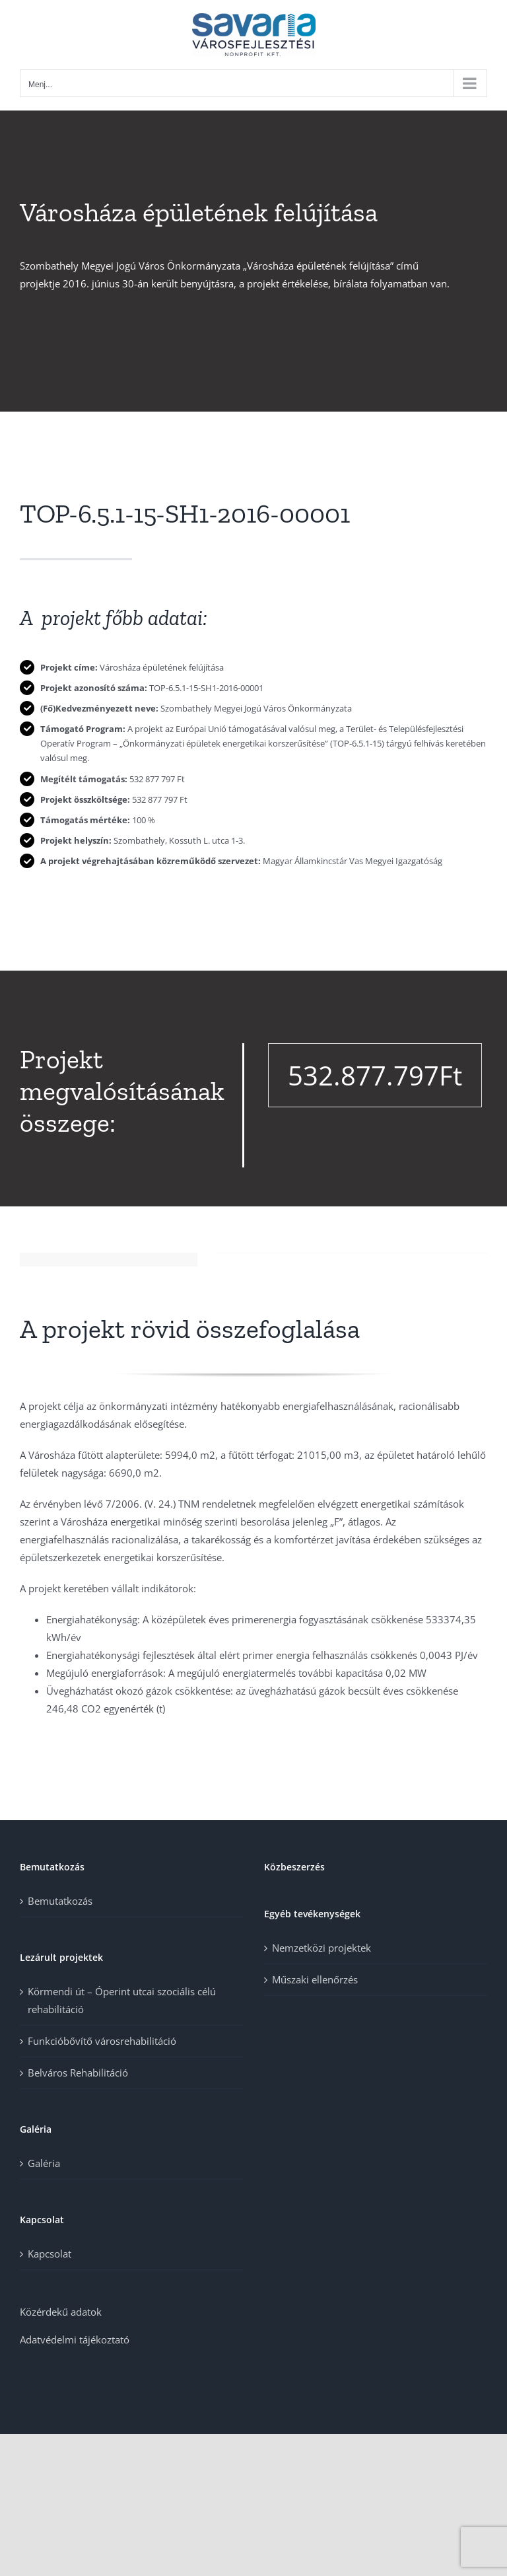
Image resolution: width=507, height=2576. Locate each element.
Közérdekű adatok (61, 2311)
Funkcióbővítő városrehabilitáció (102, 2040)
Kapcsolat (49, 2253)
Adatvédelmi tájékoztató (74, 2339)
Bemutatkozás (60, 1900)
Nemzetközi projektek (321, 1947)
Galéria (44, 2163)
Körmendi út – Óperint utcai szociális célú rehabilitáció (122, 2000)
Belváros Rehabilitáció (78, 2072)
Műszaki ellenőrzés (315, 1979)
